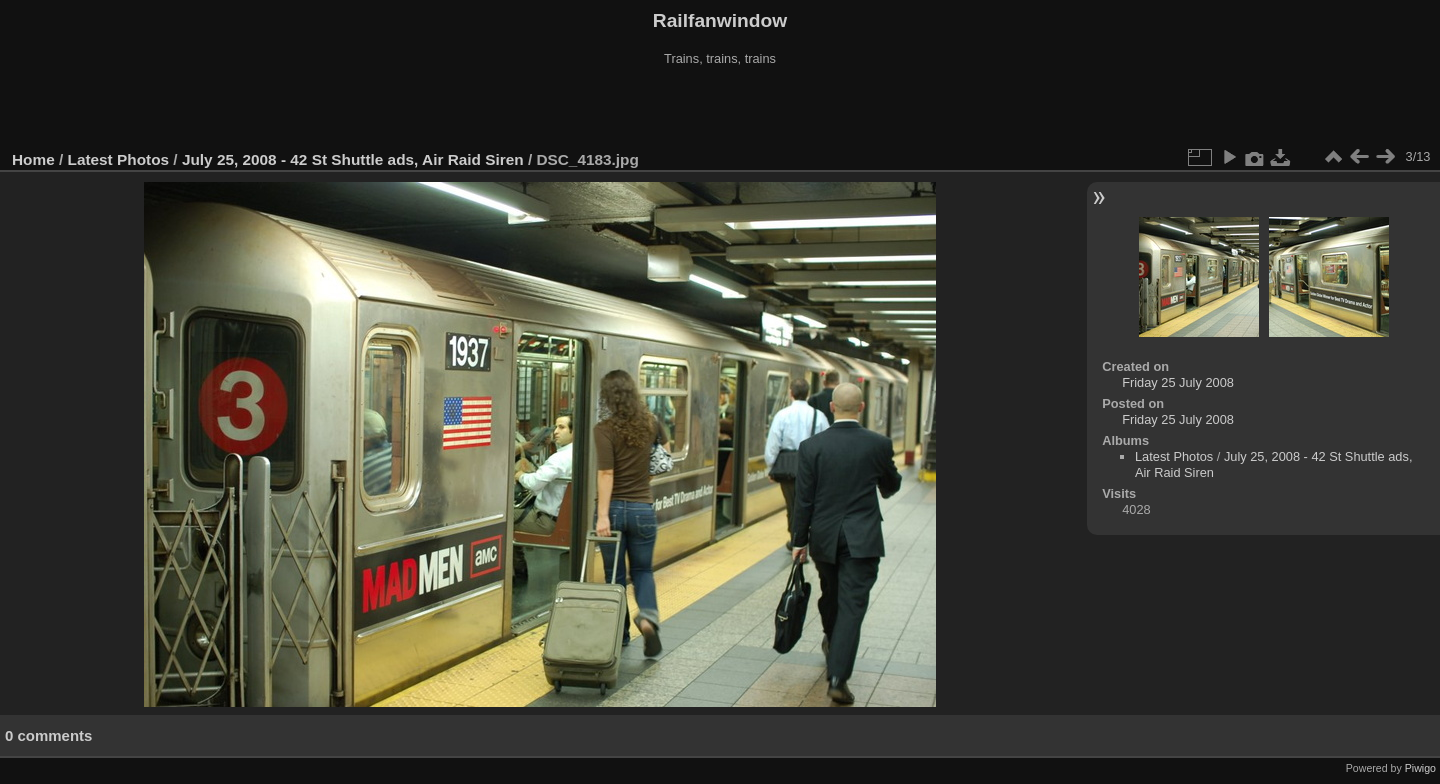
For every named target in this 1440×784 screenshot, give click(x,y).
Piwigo (1420, 768)
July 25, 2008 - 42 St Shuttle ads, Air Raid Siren (353, 159)
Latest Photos (119, 159)
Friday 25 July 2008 (1178, 382)
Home (33, 159)
